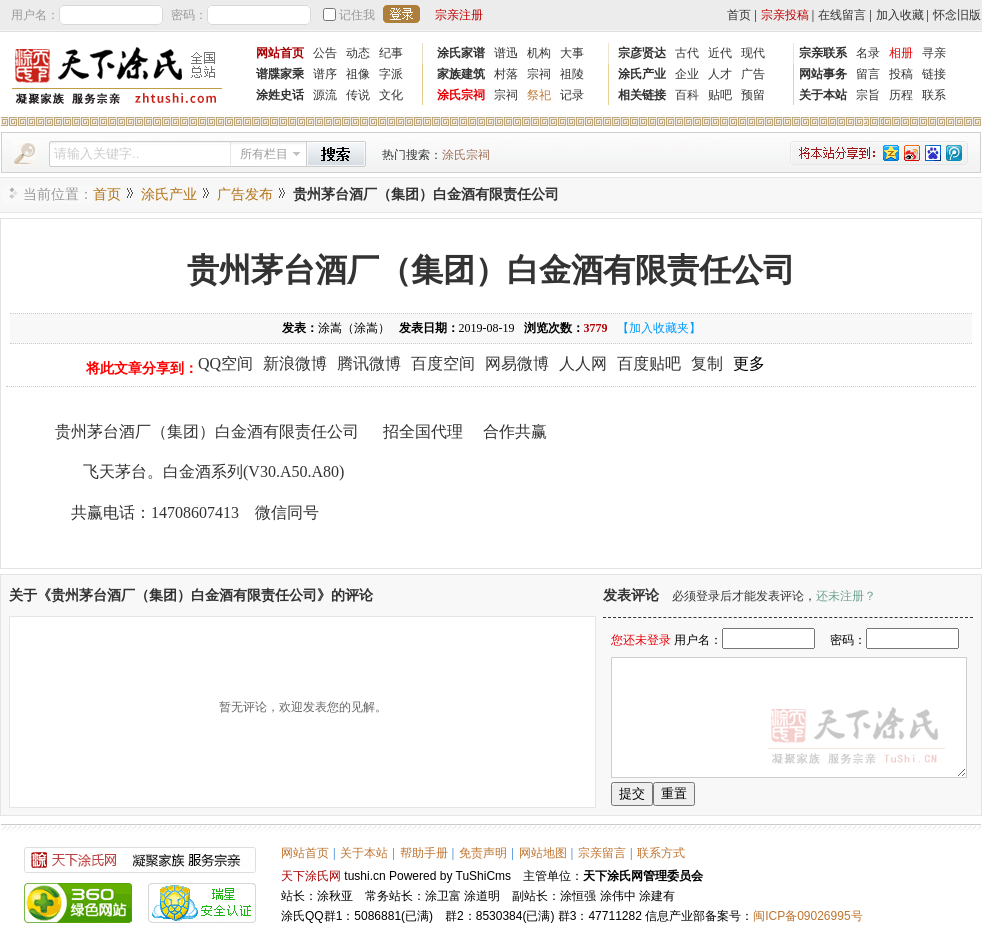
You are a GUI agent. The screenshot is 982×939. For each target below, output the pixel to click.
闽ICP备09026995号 (807, 916)
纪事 (391, 53)
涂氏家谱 (461, 53)
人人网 (583, 363)
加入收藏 (900, 15)
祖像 (358, 74)
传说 (358, 95)
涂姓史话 (280, 95)
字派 (391, 74)
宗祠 (539, 74)
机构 (539, 53)
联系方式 (661, 853)
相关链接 (642, 95)
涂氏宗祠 (461, 95)
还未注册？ (846, 596)
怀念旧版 (957, 15)
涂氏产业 (642, 74)
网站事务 (823, 74)
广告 (753, 74)
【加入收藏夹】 (659, 328)
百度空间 (443, 363)
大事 (572, 53)
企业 (687, 74)
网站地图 (543, 853)
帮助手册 (424, 853)
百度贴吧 (649, 363)
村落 (506, 74)
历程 (901, 95)
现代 (753, 53)
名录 (868, 53)
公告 (325, 53)
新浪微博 (295, 363)
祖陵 (572, 74)
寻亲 (934, 53)
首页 (739, 15)
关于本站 (823, 95)
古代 (687, 53)
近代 (720, 53)
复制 (707, 363)
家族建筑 (461, 74)
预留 (753, 95)
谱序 (325, 74)
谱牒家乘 (280, 74)
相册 (901, 53)
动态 (358, 53)
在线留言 (842, 15)
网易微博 (517, 363)
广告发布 (245, 194)
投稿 (901, 74)
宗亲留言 (602, 853)
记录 (572, 95)
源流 (325, 95)
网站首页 (280, 53)
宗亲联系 (823, 53)
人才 (720, 74)
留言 (868, 74)
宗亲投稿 (785, 15)
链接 (934, 74)
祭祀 (539, 95)
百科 (687, 95)
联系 (934, 95)
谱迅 (506, 53)
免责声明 (483, 853)
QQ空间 (225, 363)
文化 (391, 95)
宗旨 (868, 95)
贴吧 (720, 95)
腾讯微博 (369, 363)
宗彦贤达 (642, 53)
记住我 (357, 15)
